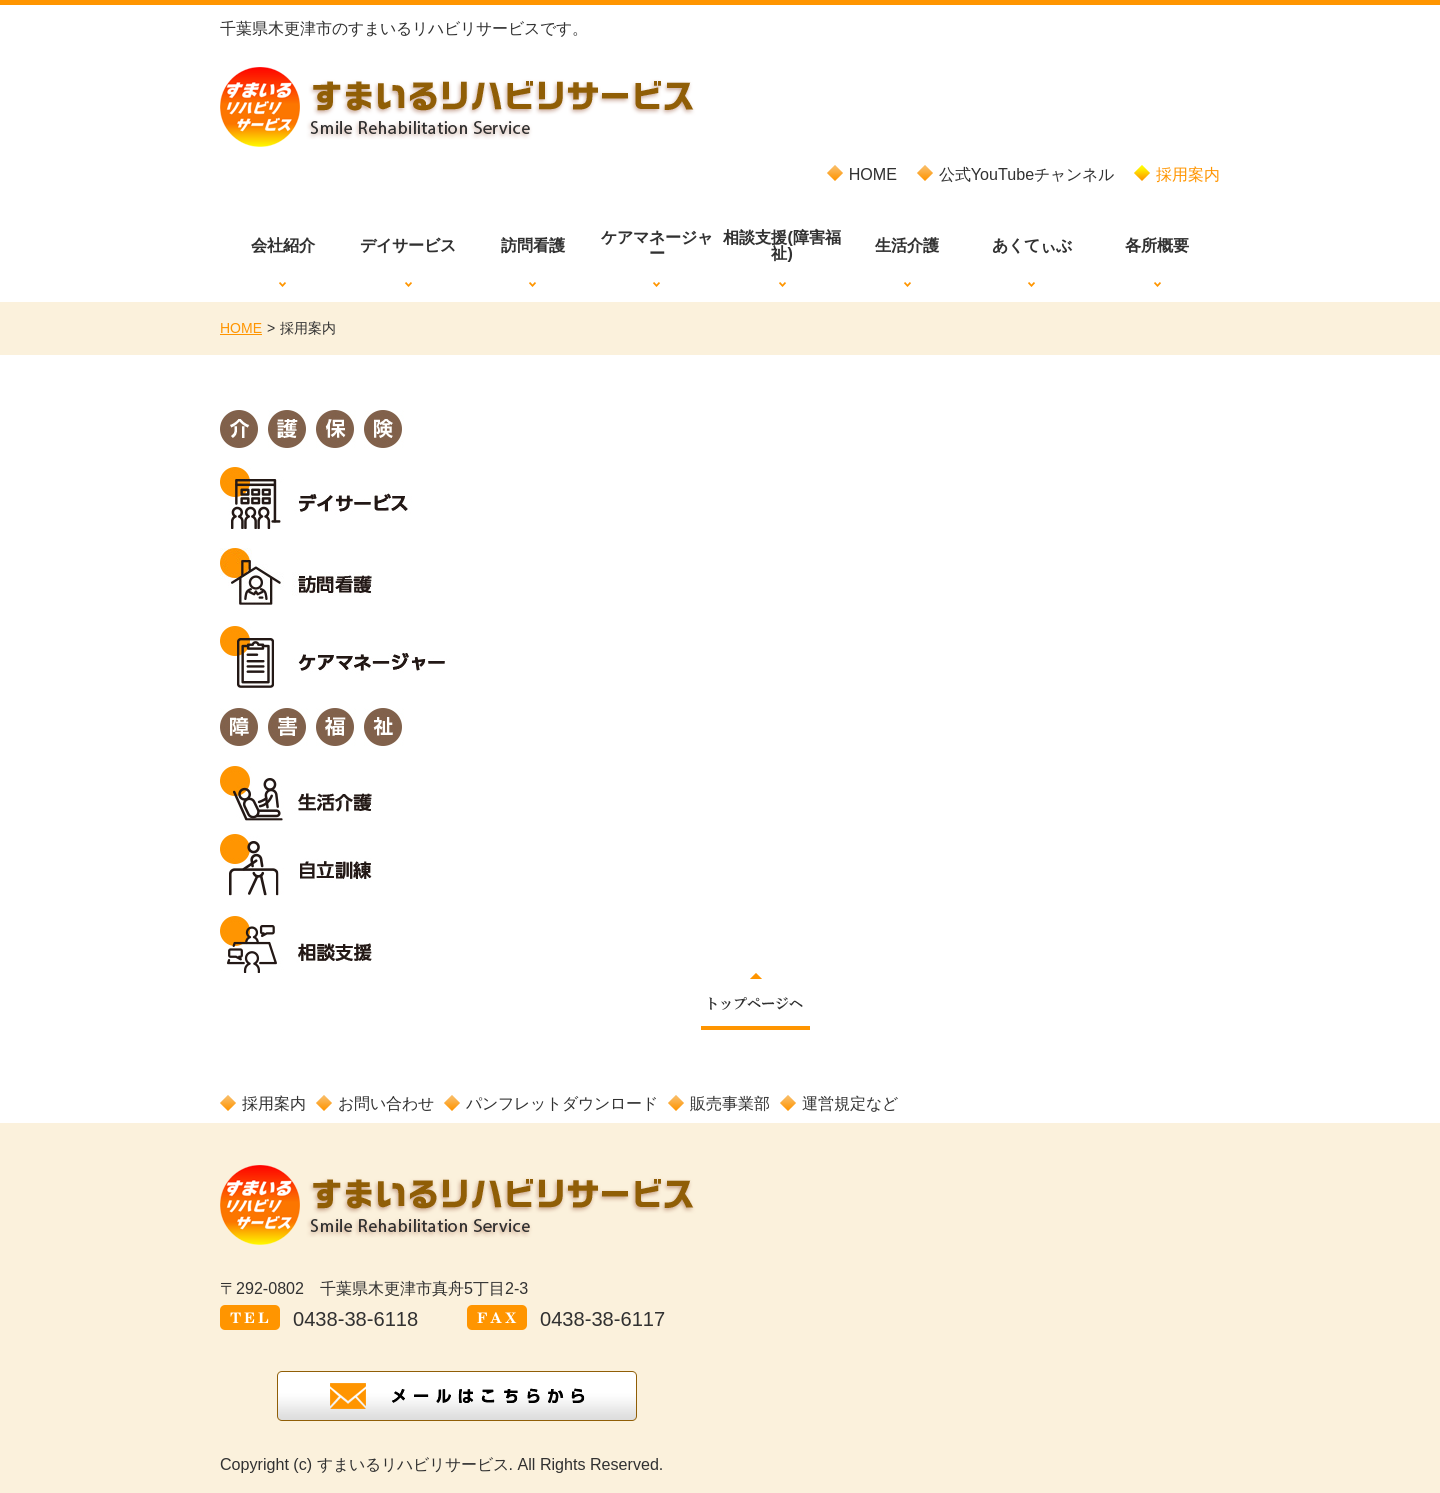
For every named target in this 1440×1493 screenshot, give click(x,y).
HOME (241, 328)
